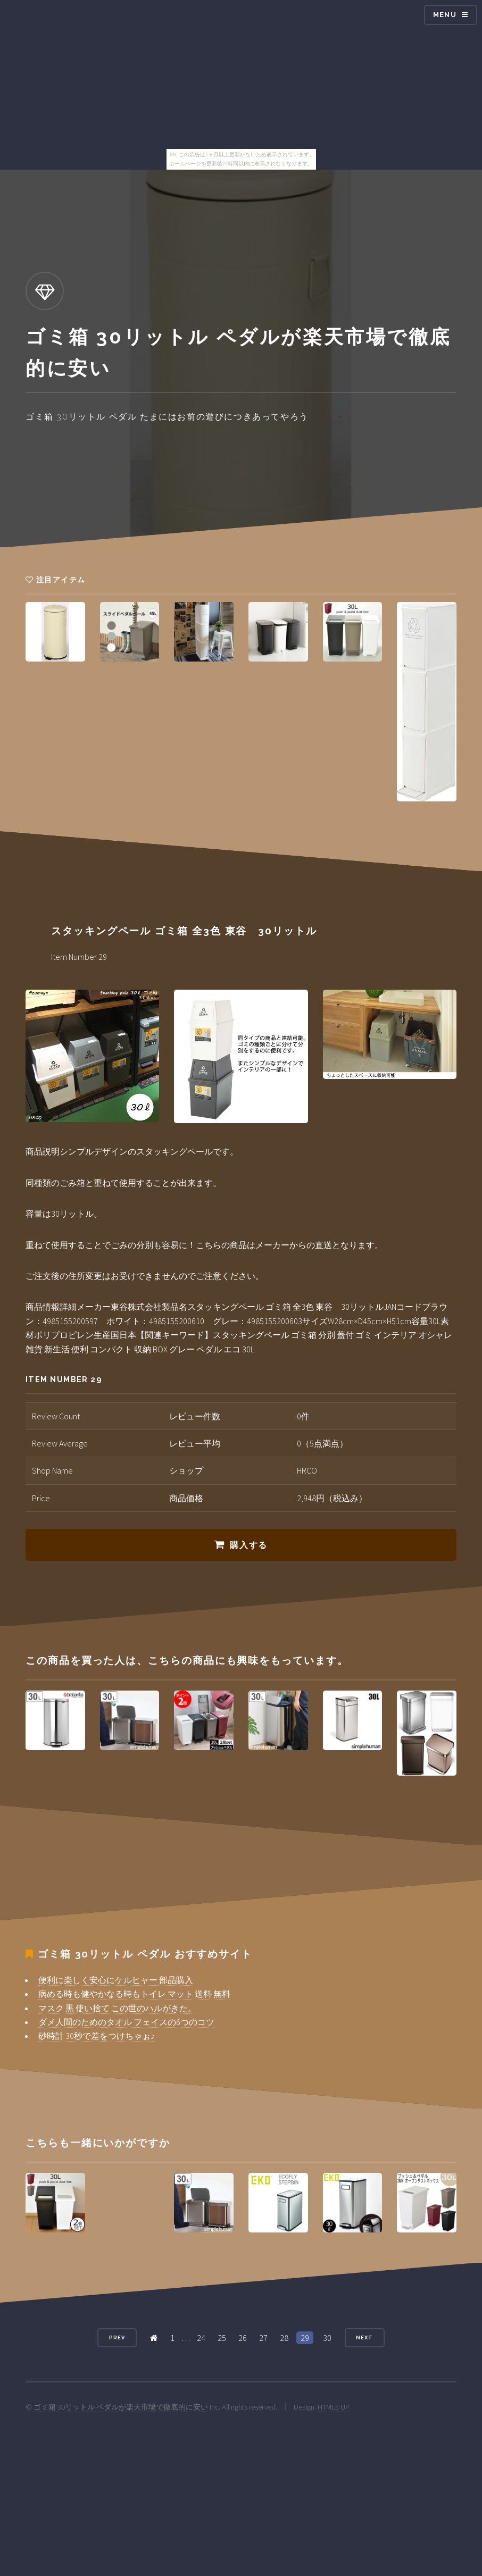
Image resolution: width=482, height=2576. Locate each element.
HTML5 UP (334, 2407)
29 (305, 2337)
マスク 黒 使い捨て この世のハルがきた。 (117, 2008)
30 (327, 2337)
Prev (117, 2337)
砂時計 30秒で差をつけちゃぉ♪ (96, 2035)
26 (242, 2337)
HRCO (307, 1470)
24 (201, 2337)
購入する (248, 1545)
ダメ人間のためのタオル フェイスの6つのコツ (126, 2022)
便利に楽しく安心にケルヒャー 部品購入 (115, 1980)
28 (284, 2337)
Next (364, 2337)
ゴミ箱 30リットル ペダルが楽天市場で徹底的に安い (121, 2407)
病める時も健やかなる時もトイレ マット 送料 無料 (134, 1993)
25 (222, 2337)
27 (263, 2337)
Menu (444, 15)
